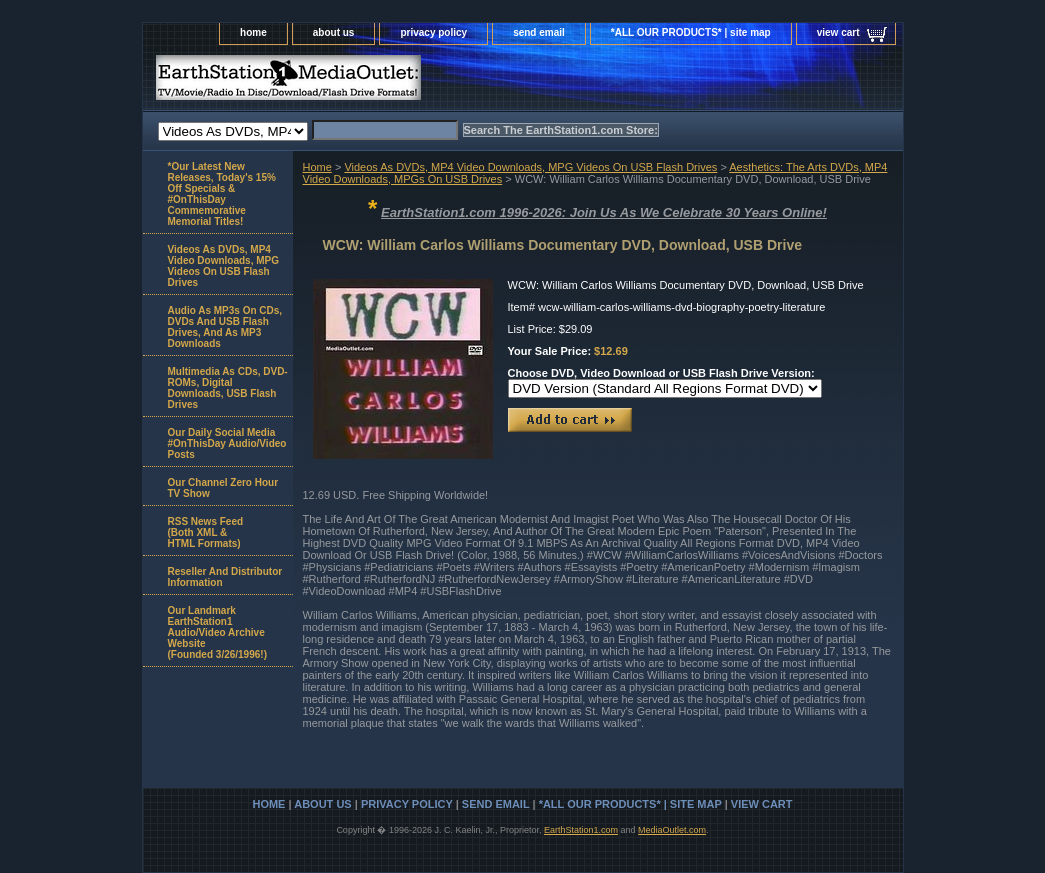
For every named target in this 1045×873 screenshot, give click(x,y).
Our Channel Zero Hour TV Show (223, 488)
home (253, 32)
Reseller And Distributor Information (225, 577)
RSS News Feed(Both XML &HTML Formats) (206, 532)
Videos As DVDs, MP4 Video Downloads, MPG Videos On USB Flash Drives (530, 167)
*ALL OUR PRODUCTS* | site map (691, 32)
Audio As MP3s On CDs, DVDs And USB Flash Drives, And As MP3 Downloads (225, 327)
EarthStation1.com (581, 830)
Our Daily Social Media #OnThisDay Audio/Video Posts (227, 443)
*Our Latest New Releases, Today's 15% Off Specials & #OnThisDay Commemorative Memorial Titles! (222, 194)
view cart (838, 32)
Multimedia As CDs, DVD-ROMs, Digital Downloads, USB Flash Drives (228, 388)
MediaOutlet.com (672, 830)
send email (539, 32)
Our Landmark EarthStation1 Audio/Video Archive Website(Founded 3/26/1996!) (217, 632)
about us (334, 32)
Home (317, 167)
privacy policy (433, 32)
